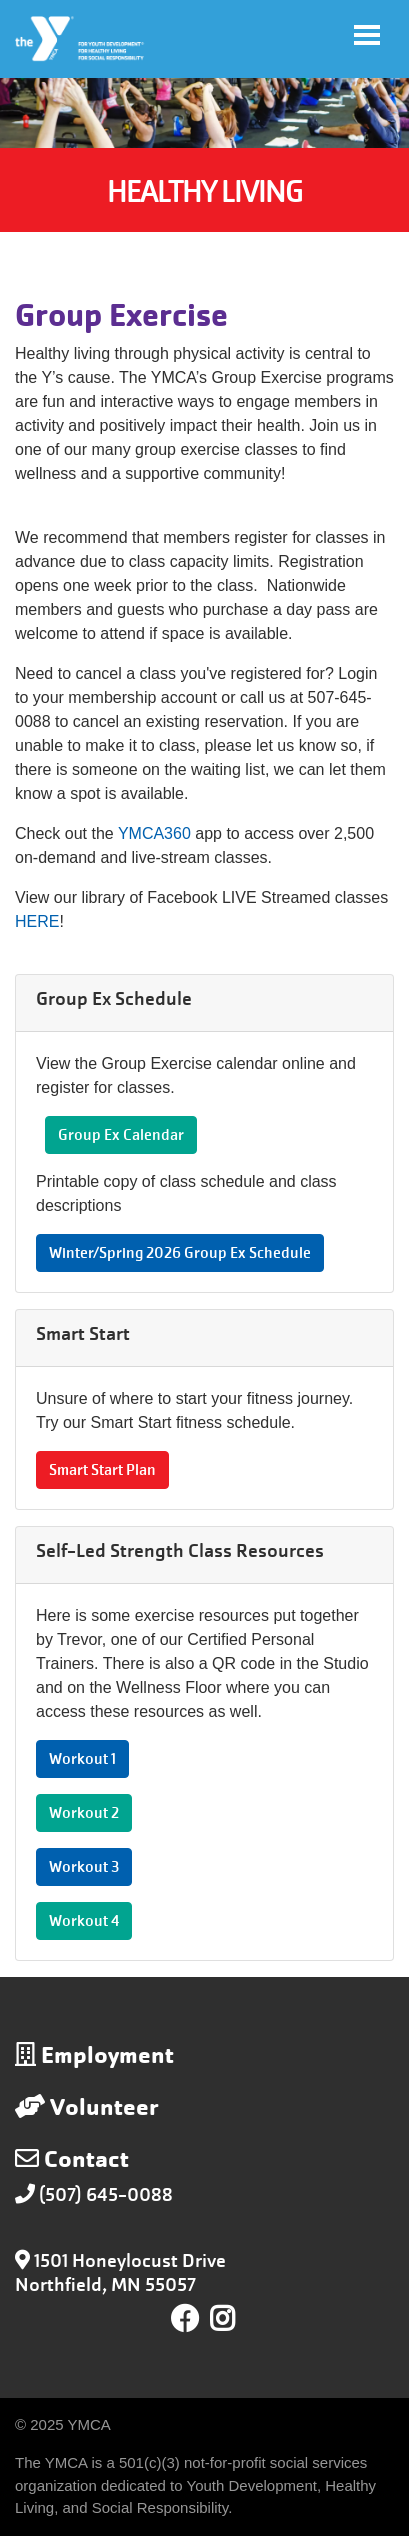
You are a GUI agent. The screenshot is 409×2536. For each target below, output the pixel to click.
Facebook (185, 2319)
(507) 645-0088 (106, 2194)
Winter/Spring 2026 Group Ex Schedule (180, 1253)
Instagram (236, 2319)
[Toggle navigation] (367, 35)
